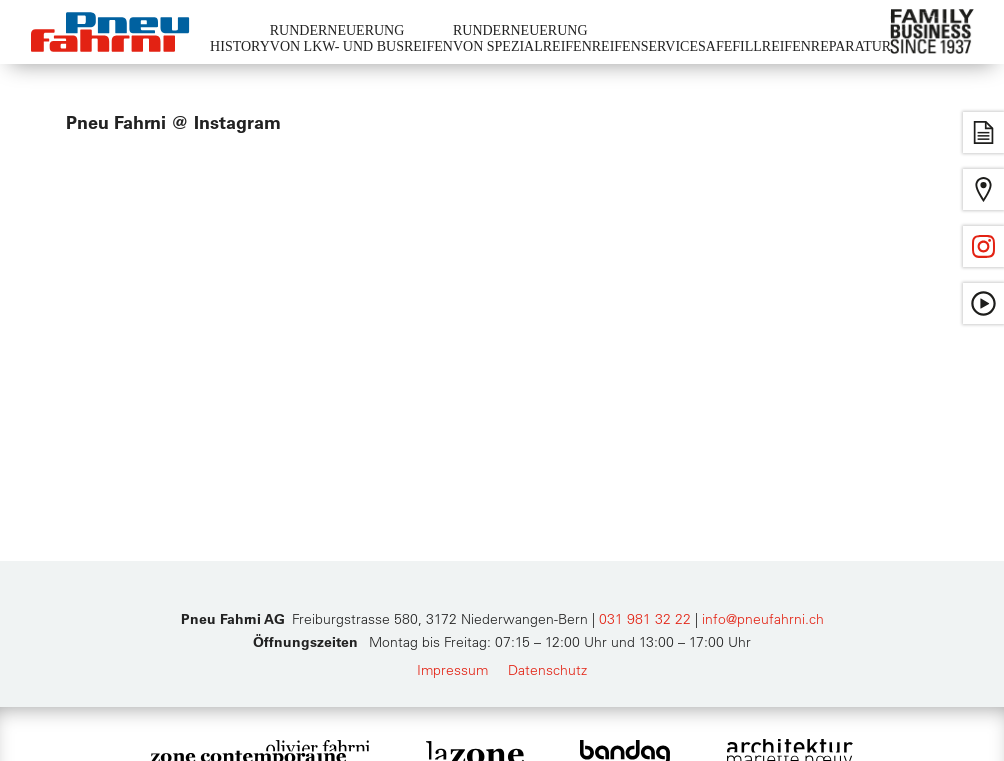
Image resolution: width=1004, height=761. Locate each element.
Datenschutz (547, 670)
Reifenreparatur (826, 46)
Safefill (730, 46)
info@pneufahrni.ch (763, 619)
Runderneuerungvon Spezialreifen (522, 38)
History (240, 46)
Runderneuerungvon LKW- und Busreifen (361, 38)
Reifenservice (645, 46)
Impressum (452, 670)
